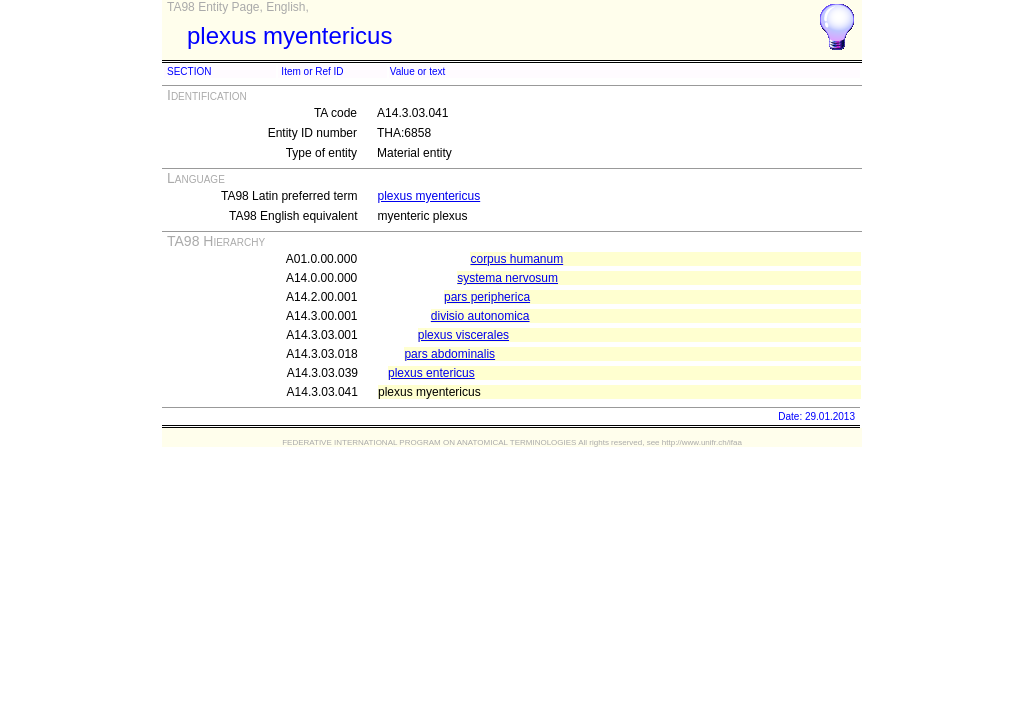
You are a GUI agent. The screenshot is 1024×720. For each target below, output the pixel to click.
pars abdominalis (449, 354)
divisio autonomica (480, 316)
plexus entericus (431, 373)
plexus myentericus (428, 196)
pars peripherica (487, 297)
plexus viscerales (463, 335)
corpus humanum (516, 259)
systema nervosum (507, 278)
